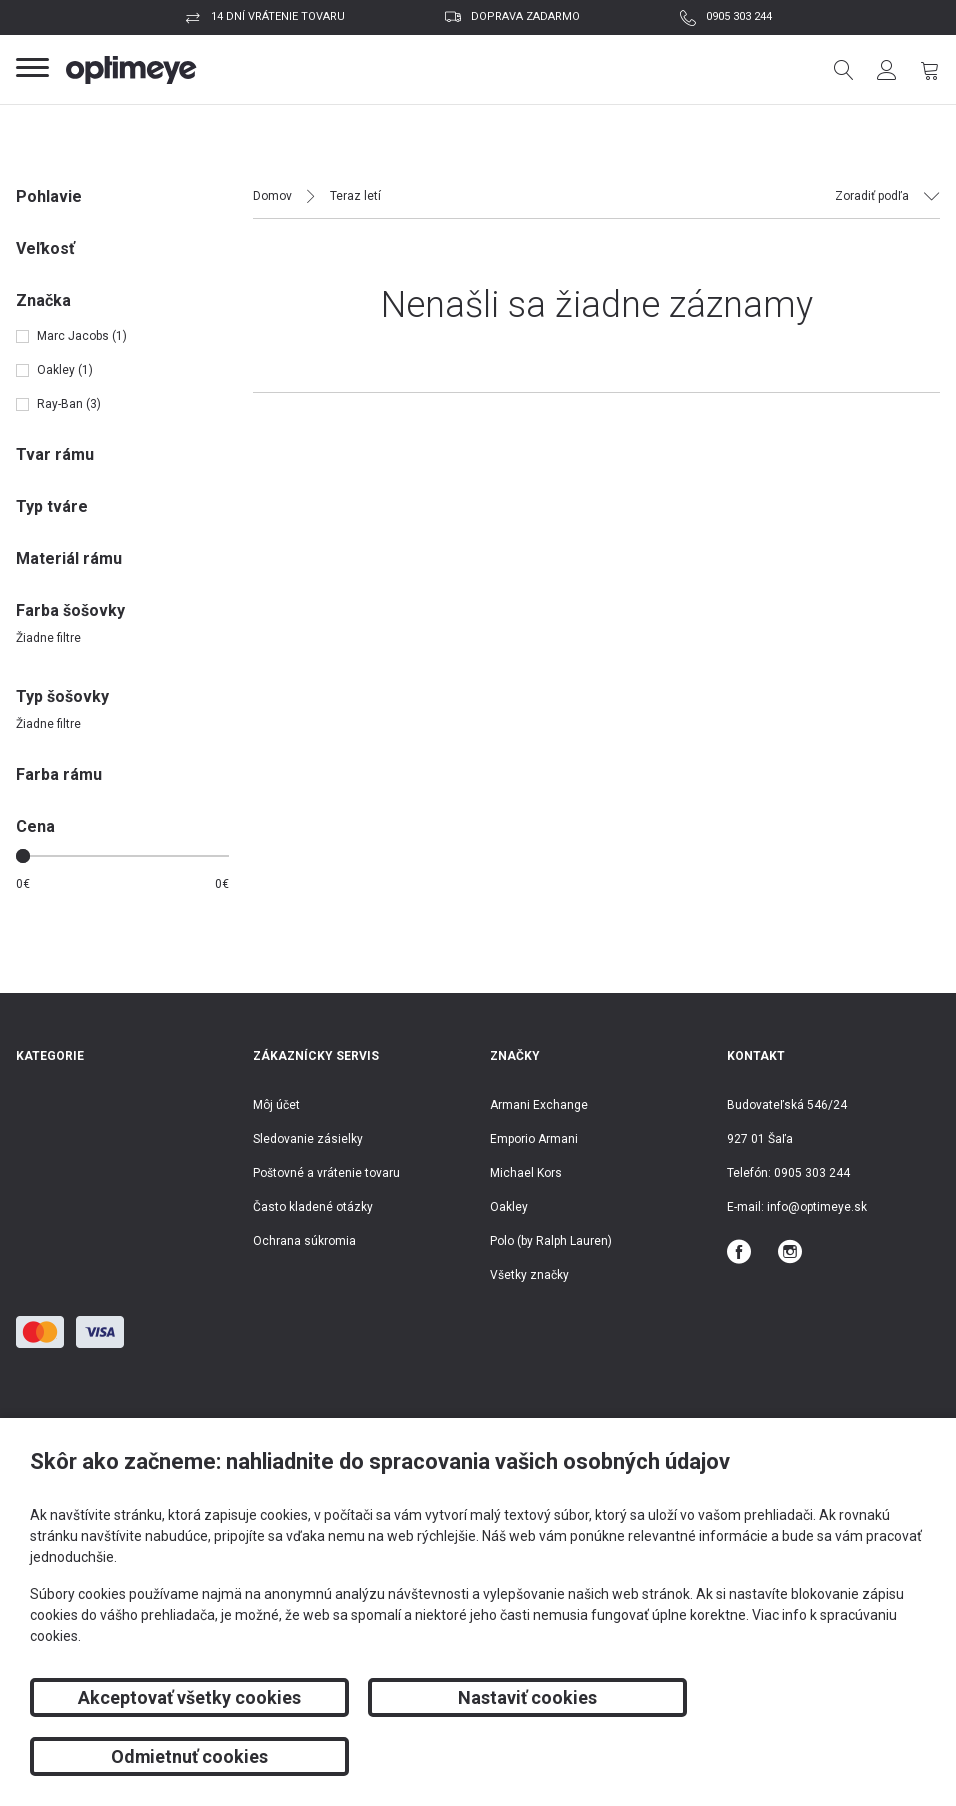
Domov (272, 196)
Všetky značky (529, 1275)
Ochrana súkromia (304, 1241)
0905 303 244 (739, 16)
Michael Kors (526, 1173)
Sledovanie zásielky (308, 1139)
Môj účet (276, 1105)
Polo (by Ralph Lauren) (551, 1241)
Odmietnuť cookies (783, 1756)
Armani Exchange (539, 1105)
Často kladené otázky (313, 1207)
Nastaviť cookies (477, 1756)
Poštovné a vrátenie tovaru (326, 1173)
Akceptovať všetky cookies (172, 1756)
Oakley (509, 1207)
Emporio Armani (534, 1139)
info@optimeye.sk (817, 1207)
